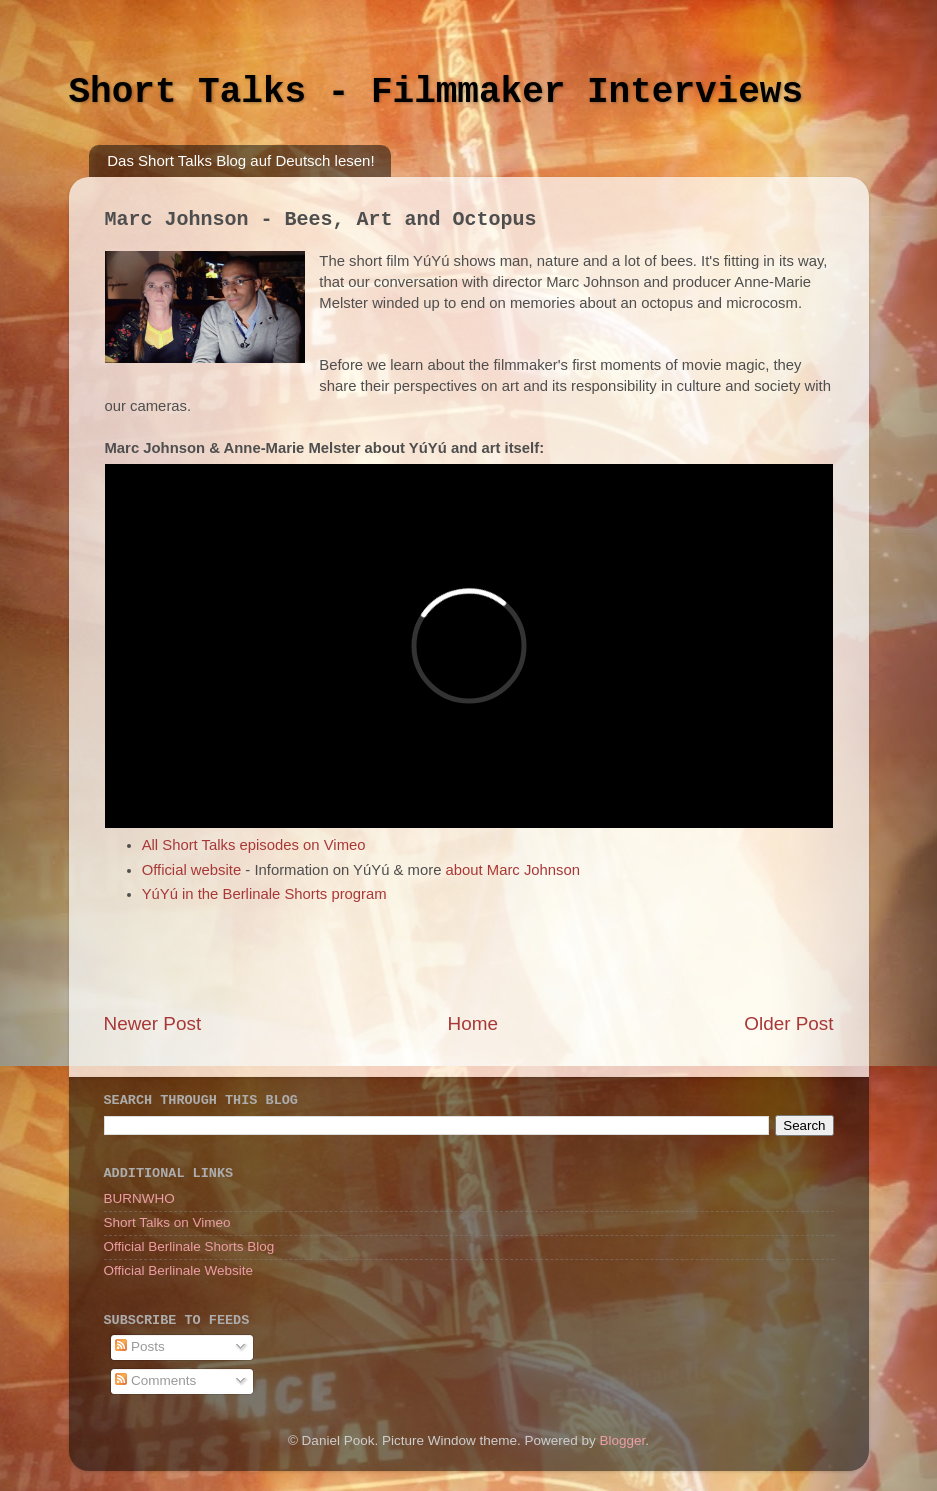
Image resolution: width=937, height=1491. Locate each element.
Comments (155, 1380)
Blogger (623, 1440)
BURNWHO (139, 1198)
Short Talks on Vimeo (167, 1222)
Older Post (788, 1023)
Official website (192, 870)
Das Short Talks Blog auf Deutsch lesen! (240, 160)
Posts (140, 1346)
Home (473, 1023)
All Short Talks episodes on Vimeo (254, 845)
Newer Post (153, 1023)
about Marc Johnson (513, 870)
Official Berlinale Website (179, 1270)
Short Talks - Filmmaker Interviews (436, 92)
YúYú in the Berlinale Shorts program (264, 894)
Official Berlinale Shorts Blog (189, 1246)
